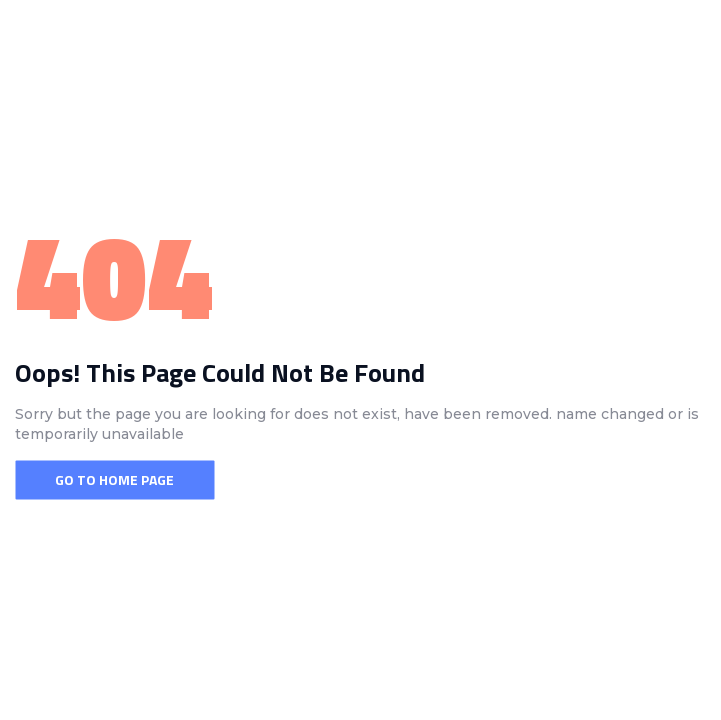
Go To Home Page (114, 479)
